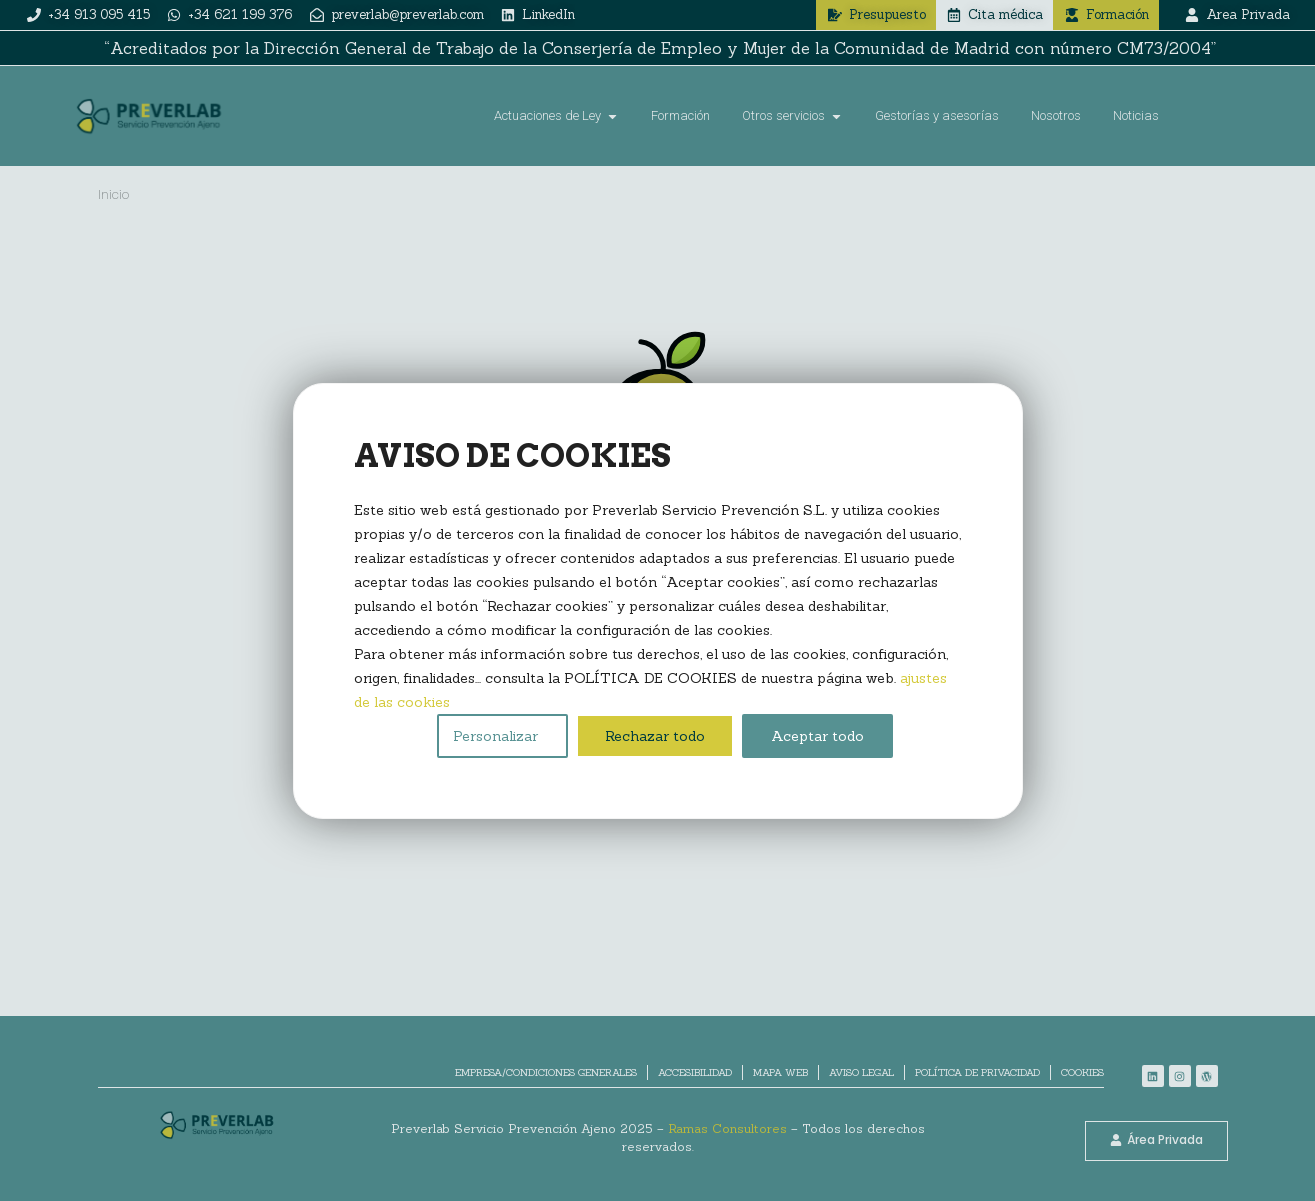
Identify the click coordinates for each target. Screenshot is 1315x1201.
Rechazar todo (655, 736)
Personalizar (495, 736)
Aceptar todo (817, 736)
